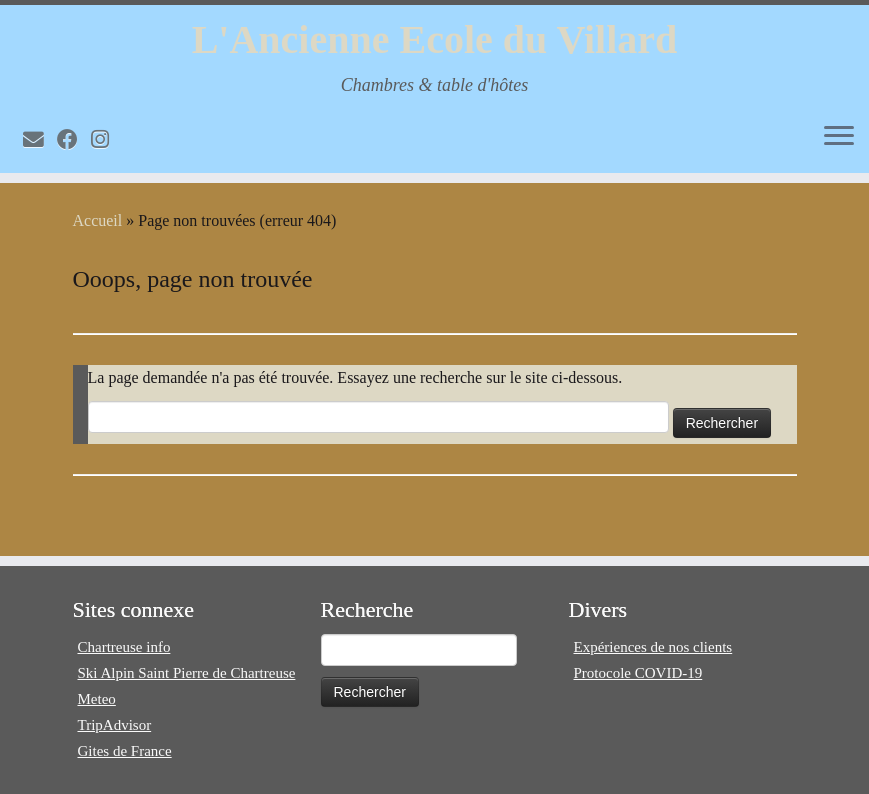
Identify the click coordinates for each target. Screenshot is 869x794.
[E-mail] (40, 139)
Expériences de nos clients (653, 647)
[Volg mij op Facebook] (74, 139)
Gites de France (125, 751)
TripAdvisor (115, 725)
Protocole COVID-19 (638, 673)
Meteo (97, 699)
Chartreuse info (124, 647)
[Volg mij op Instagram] (106, 139)
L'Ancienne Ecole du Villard (435, 39)
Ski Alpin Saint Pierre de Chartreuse (187, 673)
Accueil (98, 220)
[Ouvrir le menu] (839, 137)
